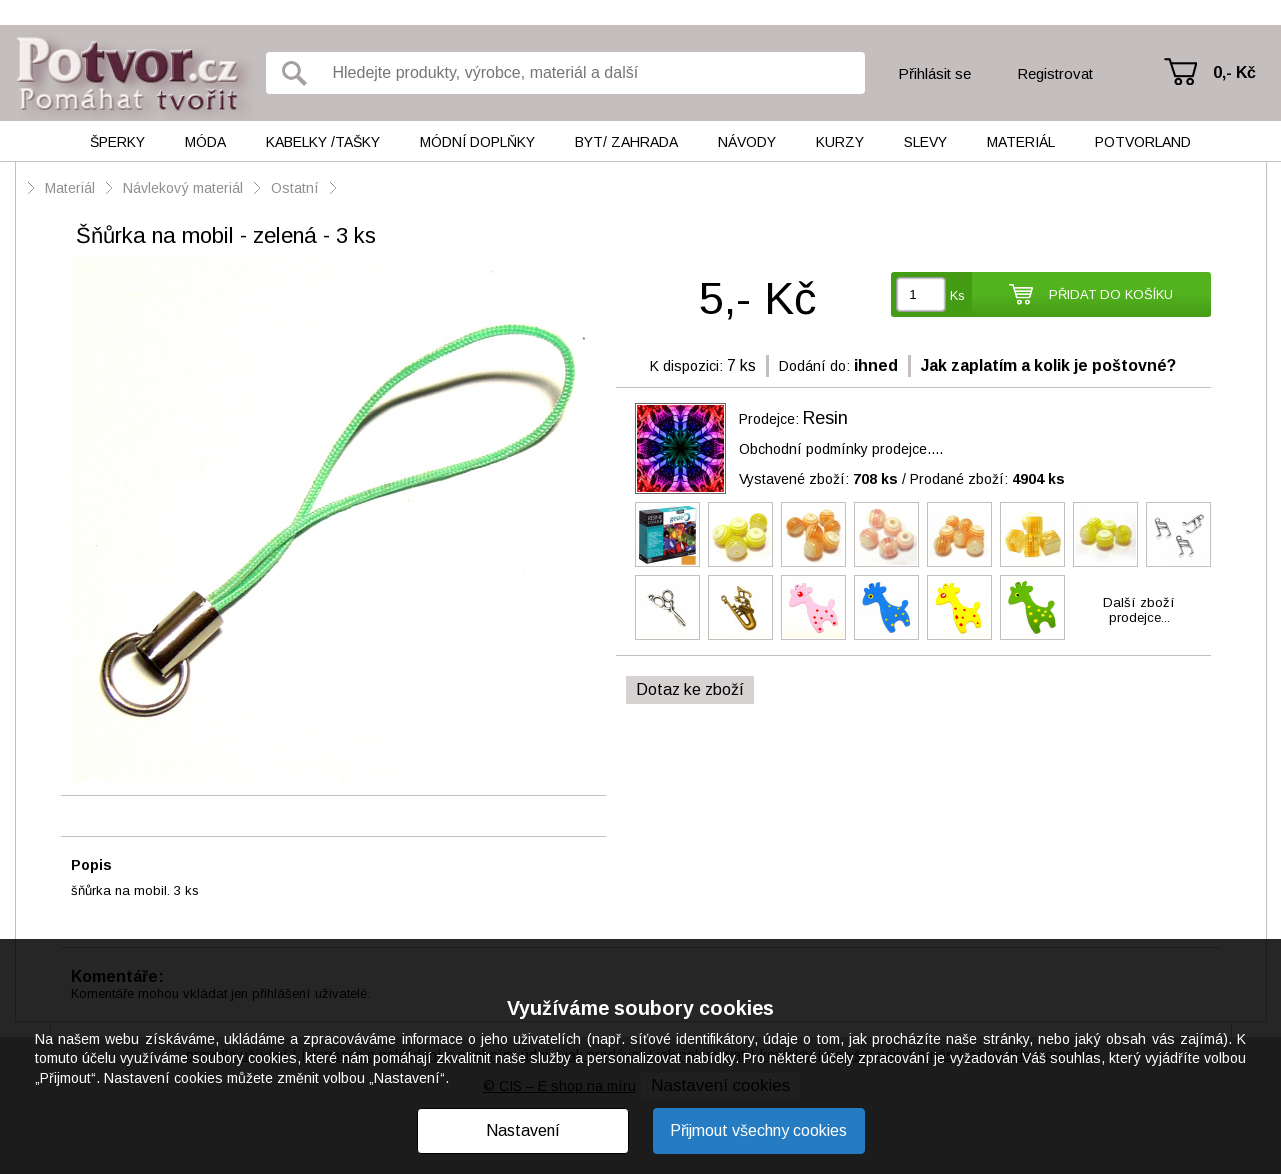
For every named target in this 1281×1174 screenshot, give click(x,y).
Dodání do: (814, 366)
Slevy (925, 142)
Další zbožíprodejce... (1139, 610)
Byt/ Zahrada (626, 142)
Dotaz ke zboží (690, 689)
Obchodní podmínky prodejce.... (841, 449)
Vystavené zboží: (818, 479)
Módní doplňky (477, 142)
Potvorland (1143, 142)
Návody (747, 142)
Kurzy (840, 142)
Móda (205, 142)
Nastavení (523, 1130)
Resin (825, 418)
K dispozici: (686, 366)
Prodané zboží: (987, 479)
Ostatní (295, 188)
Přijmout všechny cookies (758, 1130)
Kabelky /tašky (323, 142)
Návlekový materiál (183, 188)
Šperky (117, 142)
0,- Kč (1234, 72)
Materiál (1021, 142)
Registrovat (1055, 73)
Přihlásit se (934, 73)
